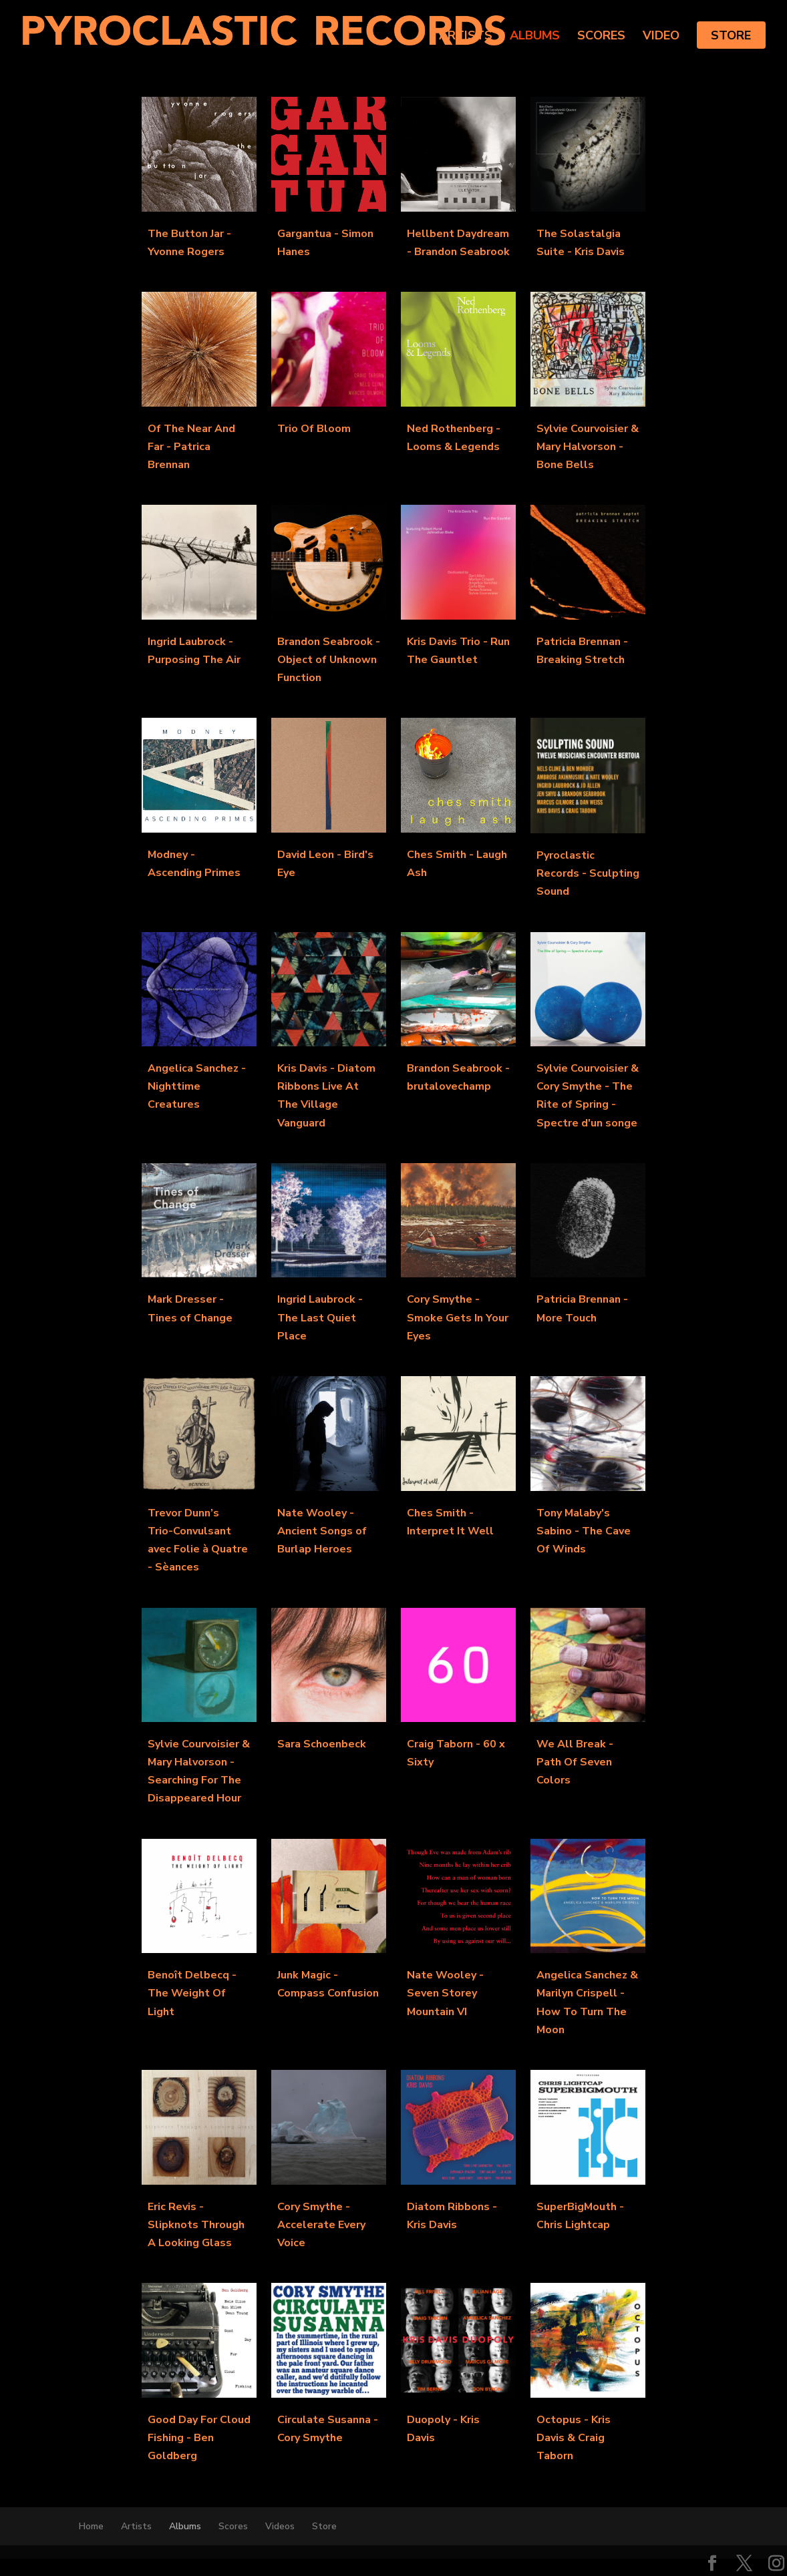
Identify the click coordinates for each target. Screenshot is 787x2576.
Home (91, 2526)
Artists (465, 37)
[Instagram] (776, 2564)
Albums (535, 37)
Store (731, 35)
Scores (601, 37)
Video (661, 37)
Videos (280, 2526)
